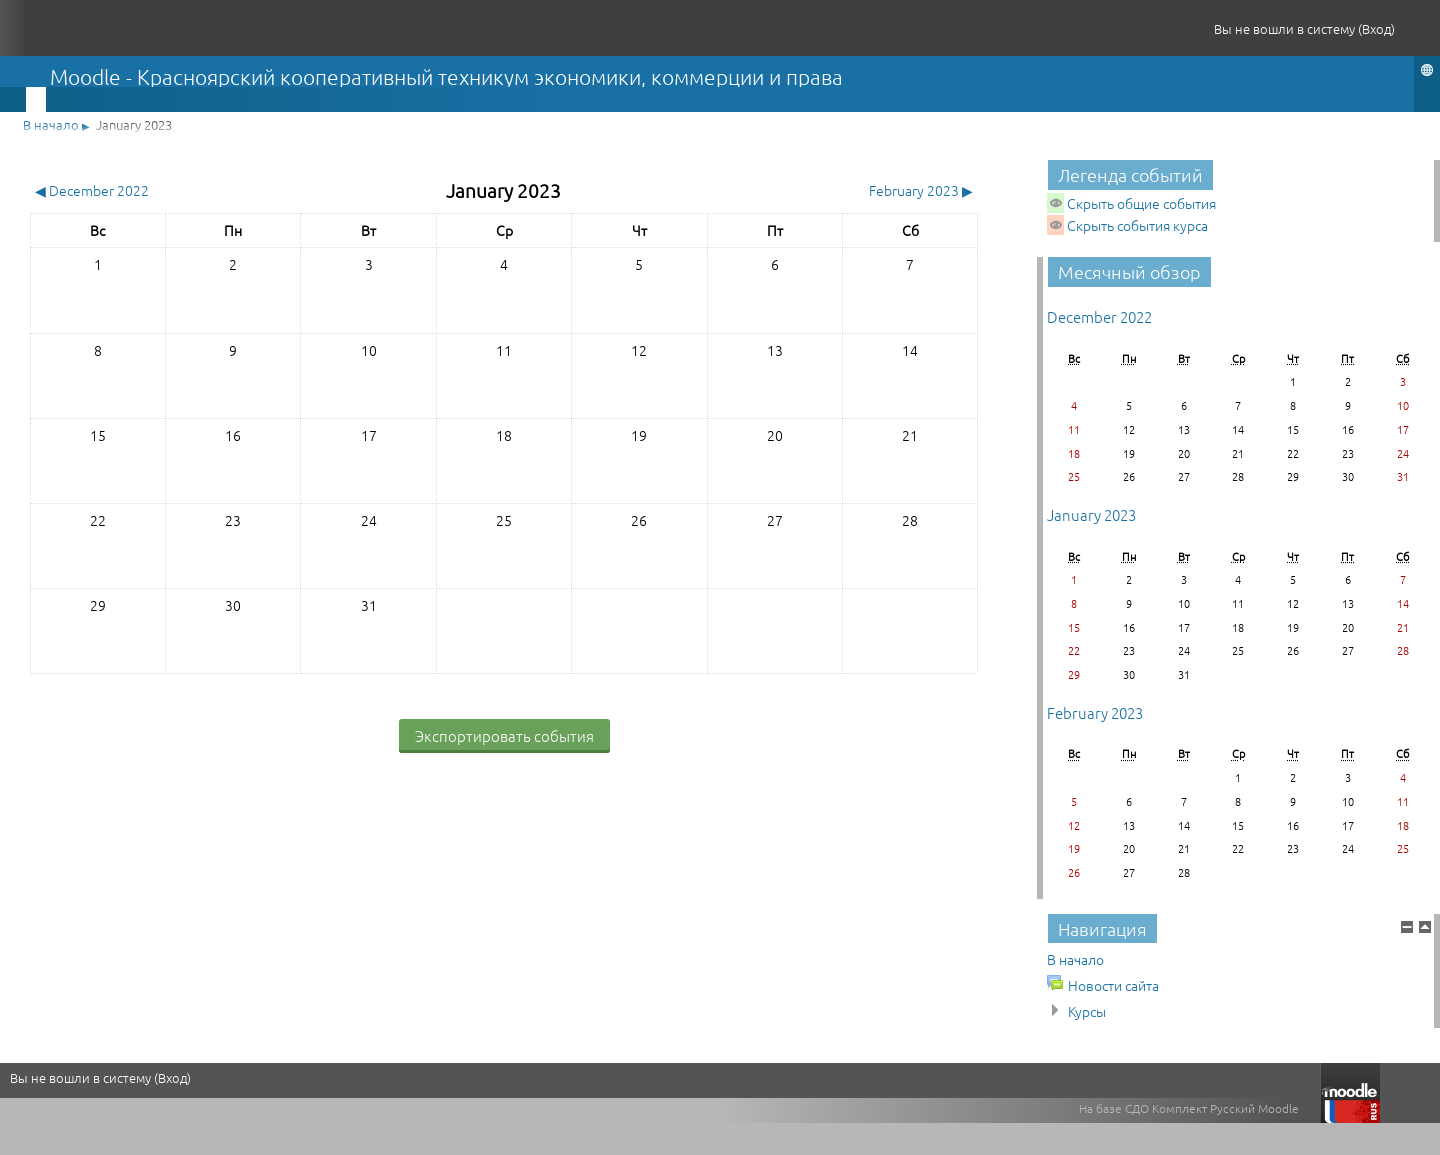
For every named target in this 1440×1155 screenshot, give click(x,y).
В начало (51, 124)
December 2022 (1099, 316)
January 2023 (134, 124)
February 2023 (1095, 712)
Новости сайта (1113, 985)
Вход (1376, 28)
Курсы (1087, 1011)
